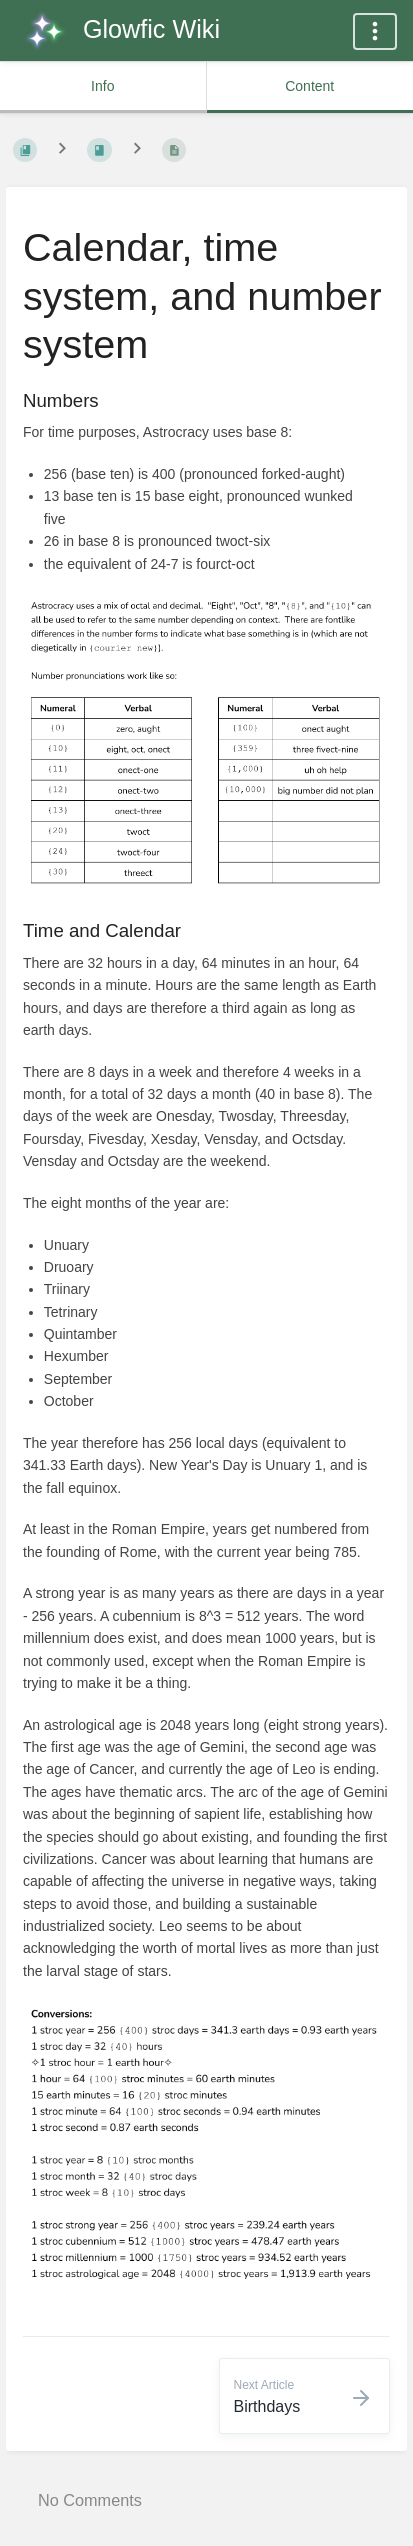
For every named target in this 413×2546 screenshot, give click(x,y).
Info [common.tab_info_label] (102, 86)
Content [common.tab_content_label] (309, 86)
